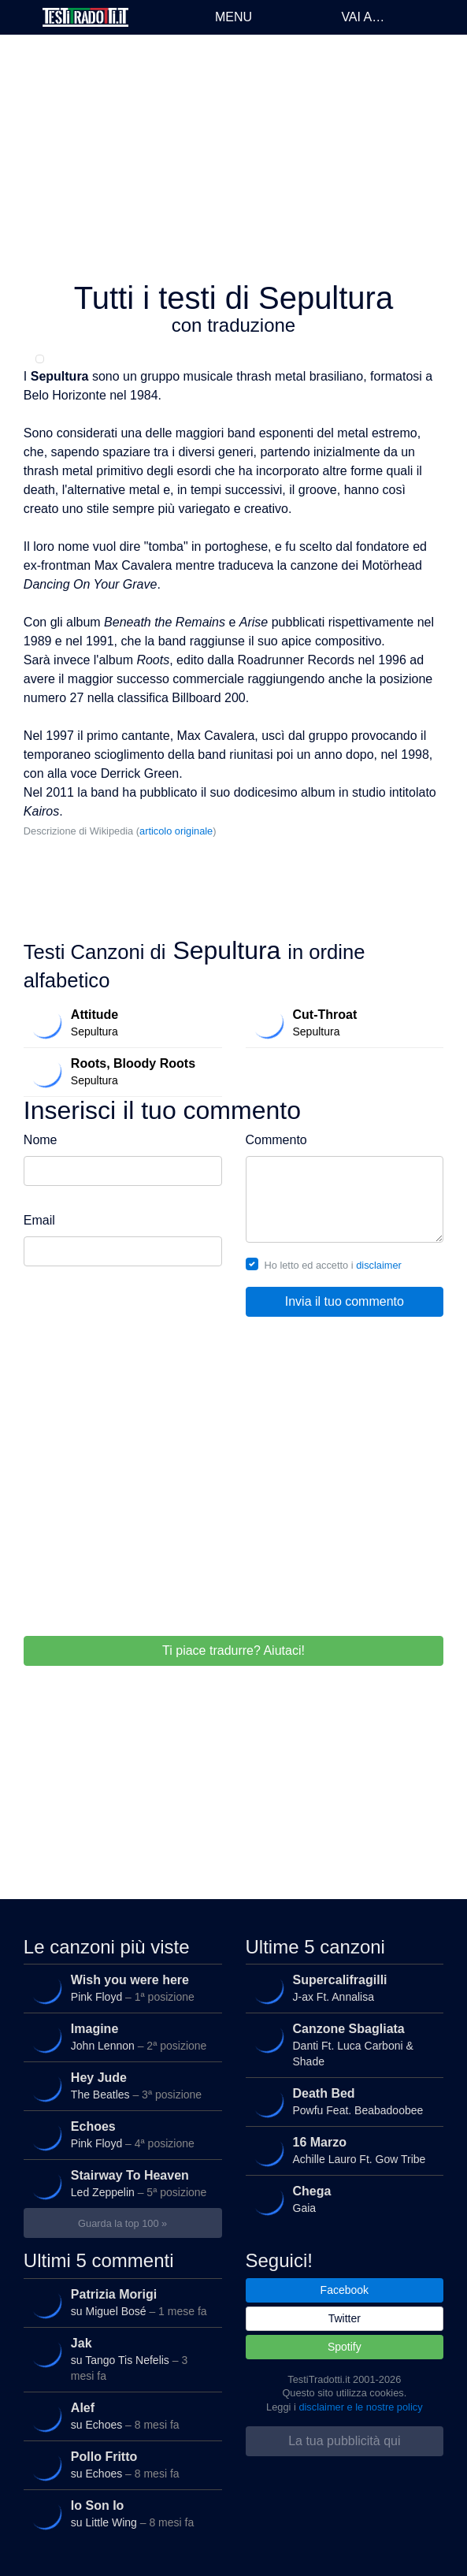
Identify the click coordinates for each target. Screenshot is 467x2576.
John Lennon (121, 2037)
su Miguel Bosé (121, 2302)
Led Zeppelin (121, 2183)
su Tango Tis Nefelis (121, 2358)
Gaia (342, 2199)
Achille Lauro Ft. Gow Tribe (342, 2150)
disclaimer (379, 1265)
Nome (40, 1140)
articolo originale (176, 831)
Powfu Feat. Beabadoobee (342, 2101)
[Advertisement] (233, 157)
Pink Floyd (121, 1988)
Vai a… (362, 17)
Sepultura (121, 1022)
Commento (276, 1140)
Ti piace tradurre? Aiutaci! (233, 1650)
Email (39, 1220)
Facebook (345, 2290)
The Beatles (121, 2086)
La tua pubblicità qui (344, 2441)
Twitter (344, 2318)
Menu (233, 17)
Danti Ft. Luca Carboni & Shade (342, 2044)
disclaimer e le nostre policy (360, 2407)
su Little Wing (121, 2513)
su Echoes (121, 2416)
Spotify (344, 2346)
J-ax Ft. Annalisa (342, 1988)
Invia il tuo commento (344, 1301)
